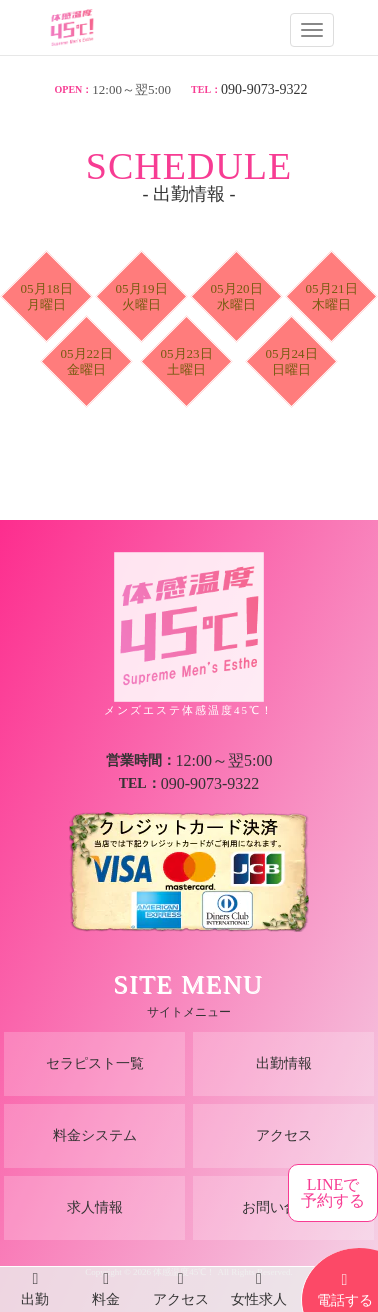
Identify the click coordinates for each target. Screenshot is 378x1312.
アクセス (284, 1135)
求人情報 (95, 1207)
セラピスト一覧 (95, 1063)
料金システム (95, 1135)
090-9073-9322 (264, 89)
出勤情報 (284, 1063)
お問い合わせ (284, 1207)
